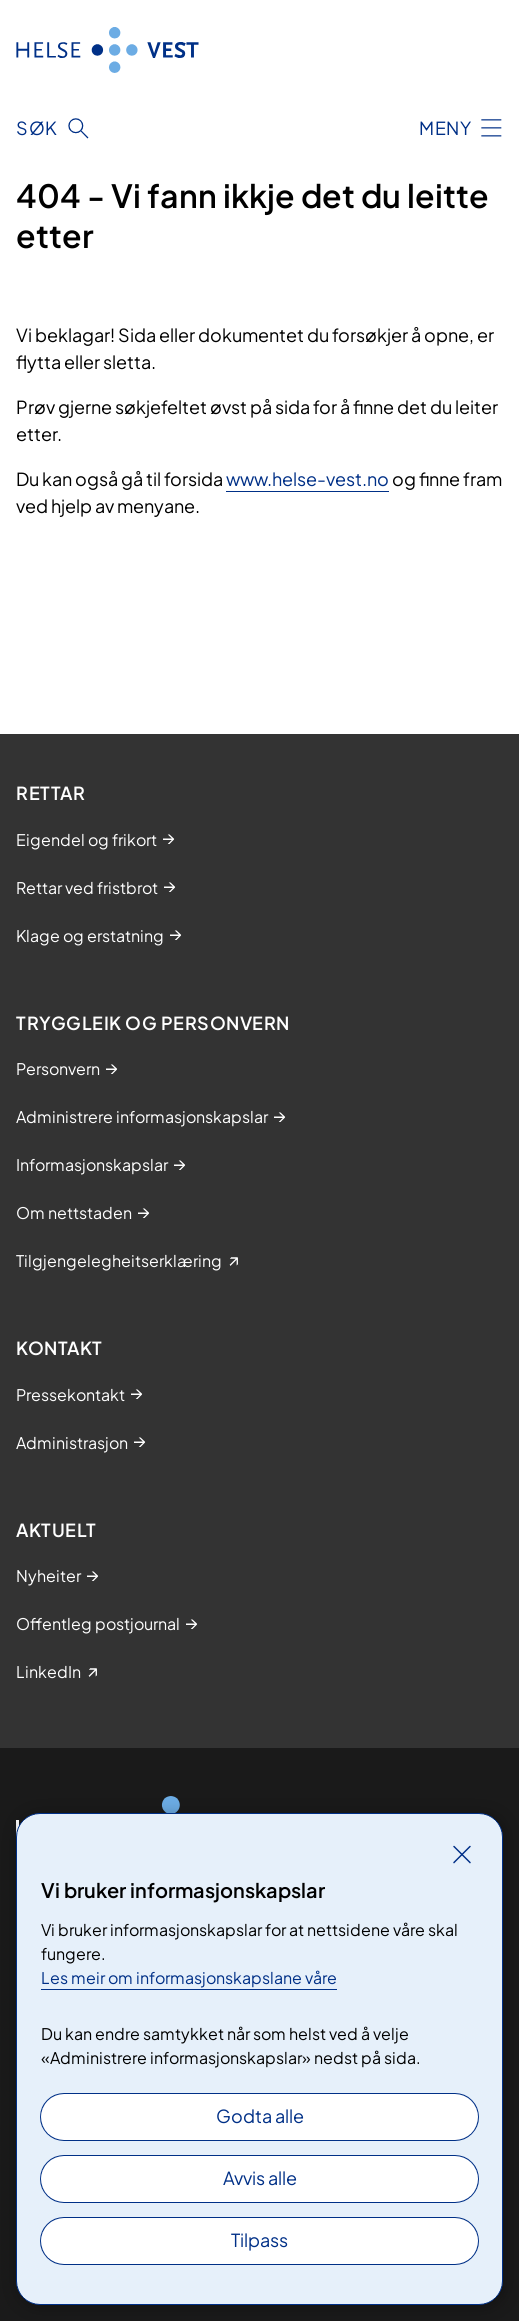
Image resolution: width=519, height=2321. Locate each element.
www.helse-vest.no (307, 478)
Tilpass (259, 2239)
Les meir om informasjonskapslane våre (189, 1977)
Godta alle (260, 2115)
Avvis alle (260, 2177)
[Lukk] (462, 1854)
